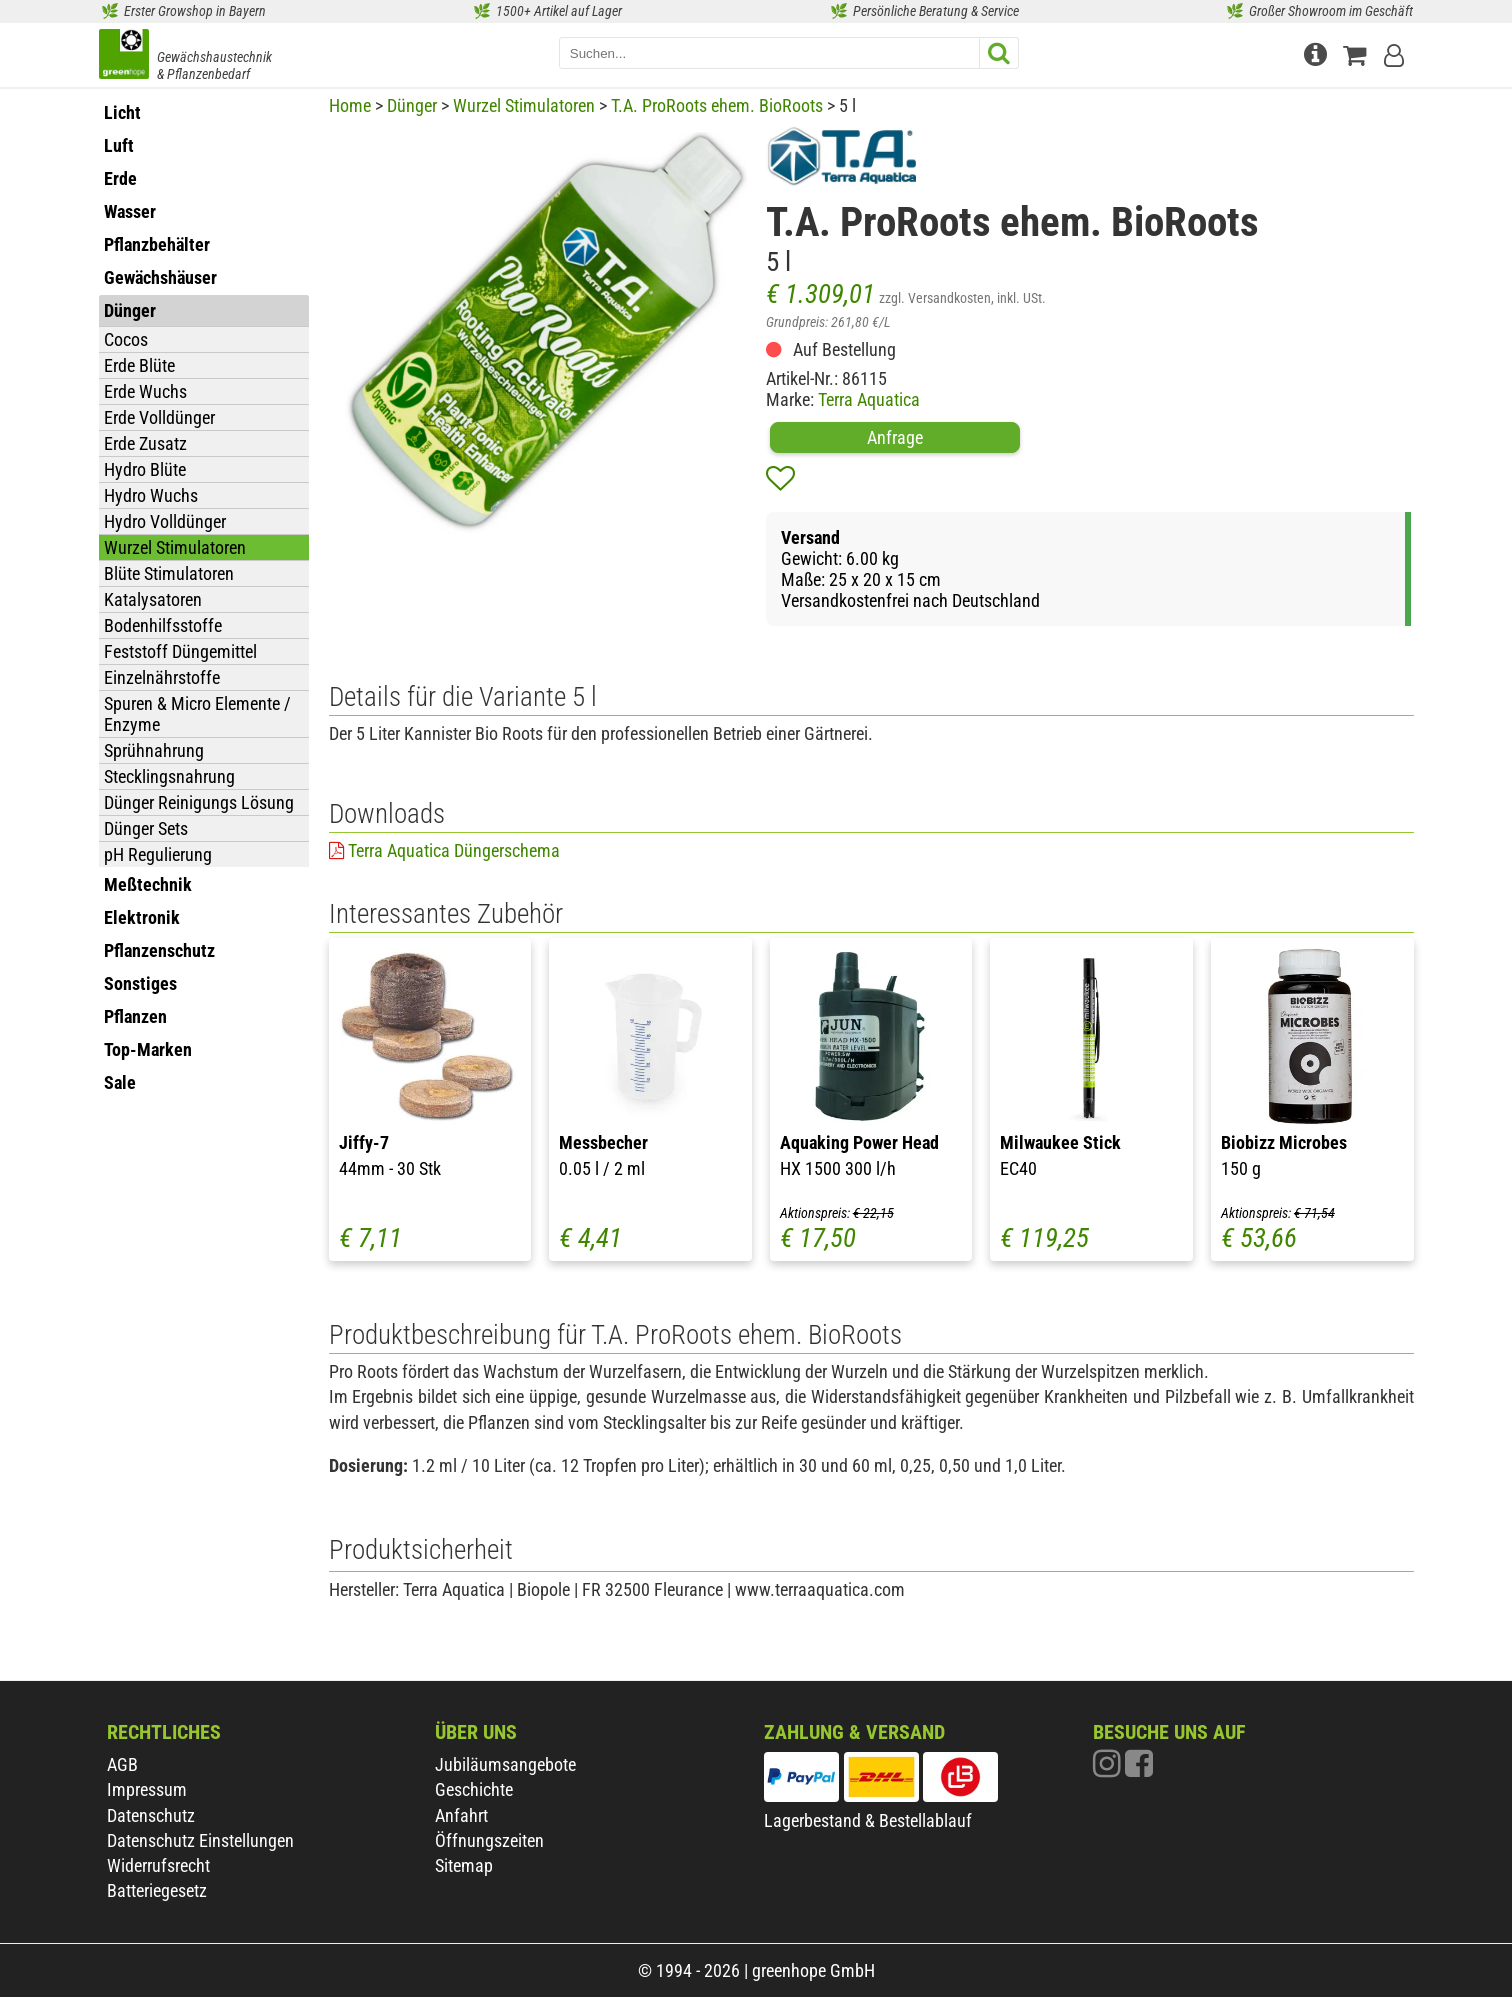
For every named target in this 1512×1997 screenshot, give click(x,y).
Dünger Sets (146, 828)
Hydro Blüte (145, 469)
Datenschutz (151, 1815)
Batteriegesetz (157, 1890)
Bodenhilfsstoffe (163, 625)
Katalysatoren (153, 599)
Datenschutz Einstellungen (200, 1840)
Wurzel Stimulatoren (175, 547)
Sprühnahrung (154, 750)
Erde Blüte (139, 365)
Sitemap (464, 1865)
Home (350, 105)
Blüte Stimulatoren (169, 573)
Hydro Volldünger (165, 521)
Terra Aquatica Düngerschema (454, 850)
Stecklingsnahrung (169, 776)
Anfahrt (461, 1815)
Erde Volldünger (159, 417)
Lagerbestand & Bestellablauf (868, 1820)
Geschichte (474, 1789)
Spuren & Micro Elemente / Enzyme (197, 714)
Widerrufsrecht (158, 1865)
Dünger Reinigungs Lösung (199, 802)
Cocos (126, 339)
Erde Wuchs (145, 391)
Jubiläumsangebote (505, 1764)
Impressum (147, 1789)
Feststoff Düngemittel (180, 651)
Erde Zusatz (145, 443)
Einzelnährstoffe (162, 677)
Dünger (412, 105)
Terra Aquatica (869, 399)
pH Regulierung (158, 854)
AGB (122, 1764)
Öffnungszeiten (489, 1840)
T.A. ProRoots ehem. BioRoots (717, 105)
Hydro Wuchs (151, 495)
